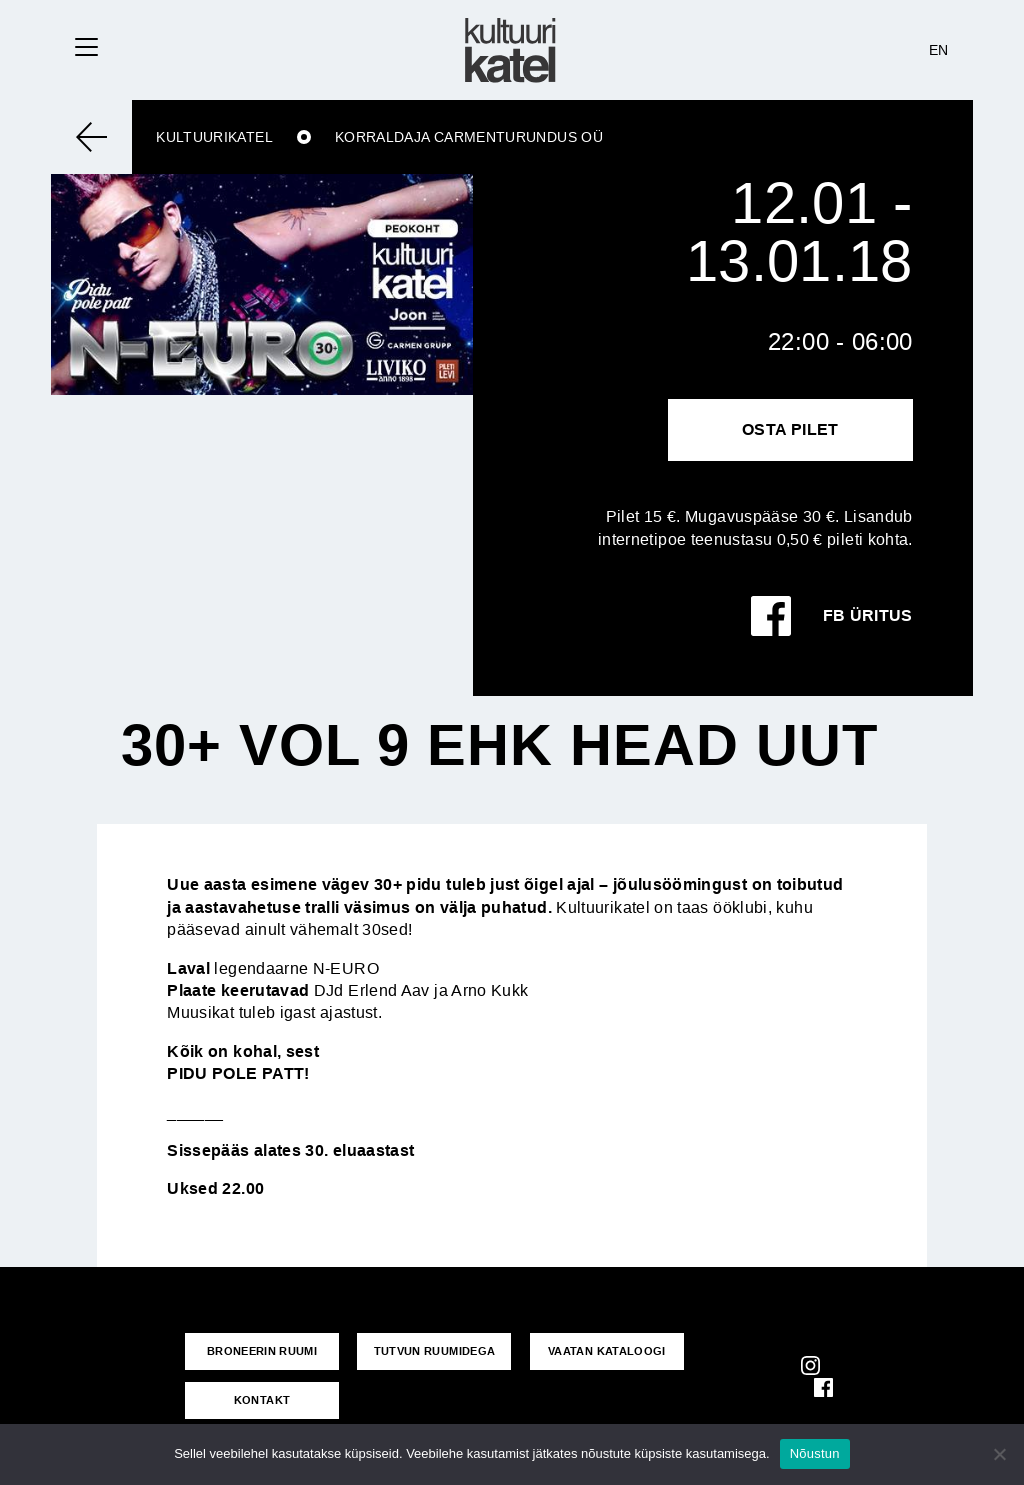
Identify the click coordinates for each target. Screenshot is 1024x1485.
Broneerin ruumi (262, 1351)
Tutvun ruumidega (435, 1351)
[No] (999, 1454)
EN (939, 50)
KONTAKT (262, 1400)
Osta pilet (790, 429)
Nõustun (815, 1453)
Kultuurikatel (214, 137)
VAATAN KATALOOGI (607, 1351)
